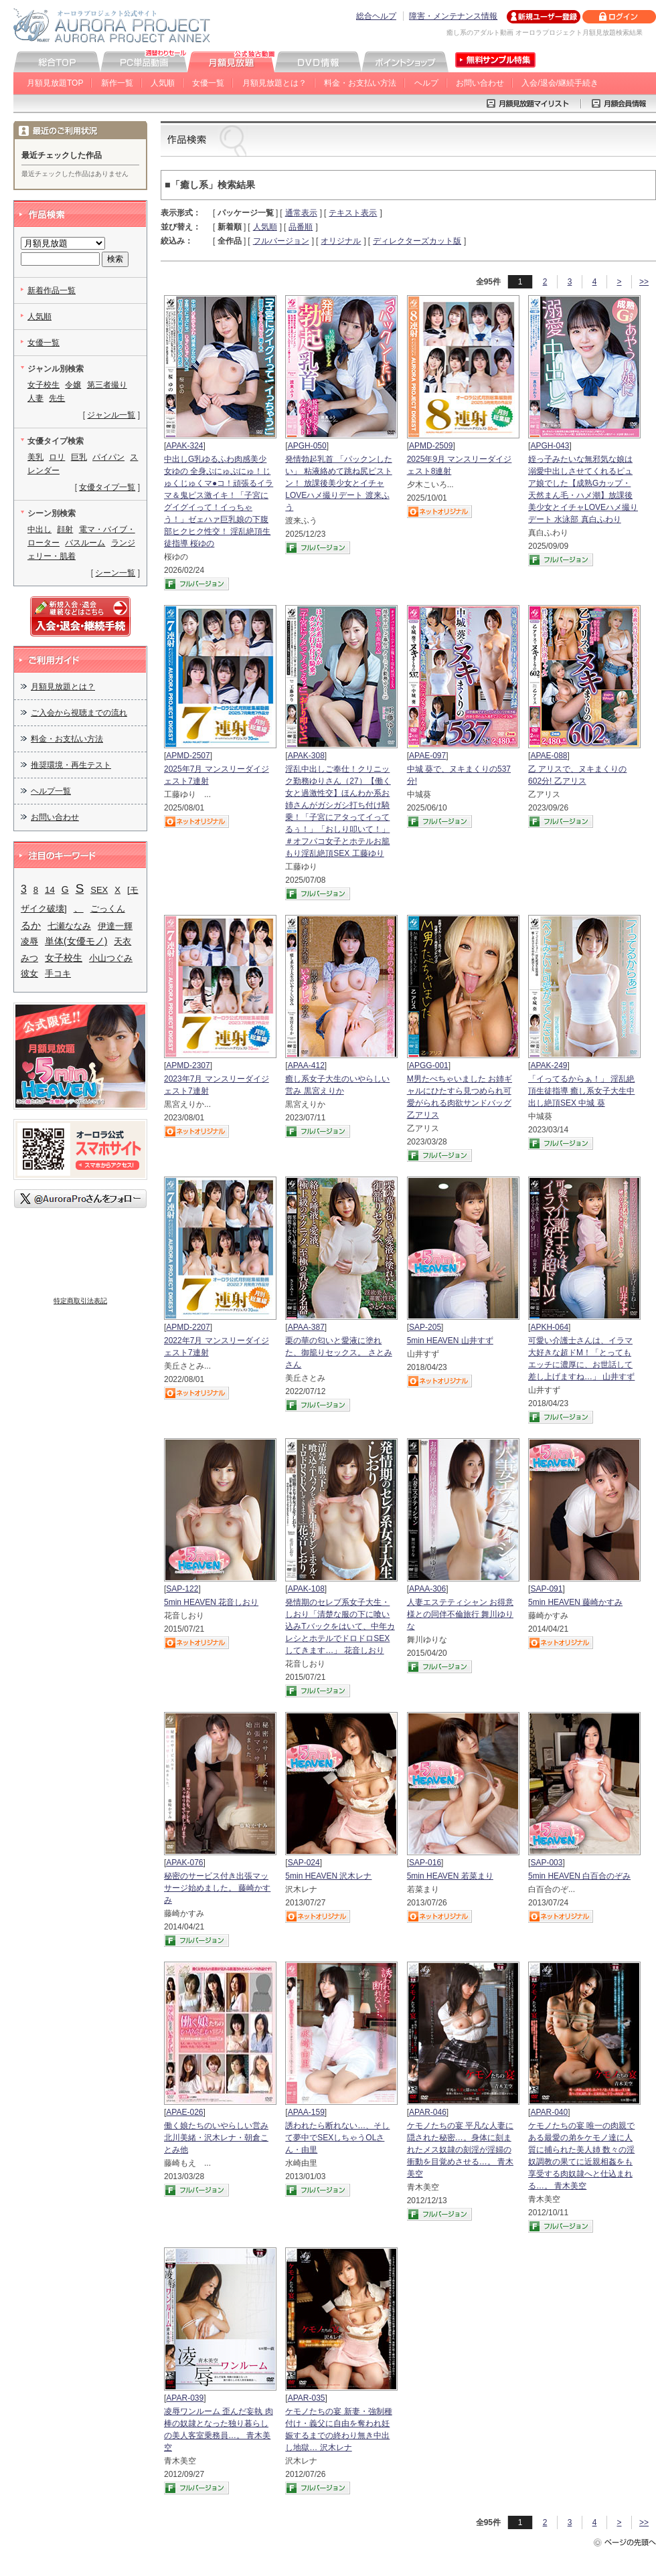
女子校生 (43, 385)
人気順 (163, 83)
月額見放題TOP (55, 83)
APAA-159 (306, 2112)
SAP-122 (182, 1589)
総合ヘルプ (376, 16)
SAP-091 (546, 1589)
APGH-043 (549, 445)
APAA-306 (427, 1589)
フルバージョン (281, 241)
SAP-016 (425, 1862)
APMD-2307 (188, 1065)
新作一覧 (117, 83)
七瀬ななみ (69, 926)
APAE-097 (427, 755)
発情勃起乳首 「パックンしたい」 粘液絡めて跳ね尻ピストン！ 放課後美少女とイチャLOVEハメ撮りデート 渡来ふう (338, 483)
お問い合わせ (480, 83)
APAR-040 (549, 2112)
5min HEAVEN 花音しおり (211, 1602)
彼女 (29, 973)
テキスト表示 (353, 213)
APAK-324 (184, 445)
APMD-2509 (431, 445)
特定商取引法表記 (80, 1300)
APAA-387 (306, 1327)
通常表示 (301, 213)
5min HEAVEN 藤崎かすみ (575, 1602)
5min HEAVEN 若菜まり (450, 1876)
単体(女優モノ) (76, 941)
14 (50, 890)
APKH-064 (549, 1327)
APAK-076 (184, 1862)
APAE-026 (184, 2112)
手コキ (58, 973)
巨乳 (79, 457)
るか (31, 925)
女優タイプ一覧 (107, 487)
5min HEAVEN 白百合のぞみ (579, 1876)
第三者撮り (107, 385)
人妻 (35, 398)
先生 (57, 398)
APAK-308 (306, 755)
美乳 (35, 457)
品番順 (301, 227)
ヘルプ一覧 (51, 791)
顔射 (65, 529)
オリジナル (341, 241)
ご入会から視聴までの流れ (79, 712)
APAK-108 (306, 1589)
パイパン (108, 457)
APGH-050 (307, 445)
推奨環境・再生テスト (71, 765)
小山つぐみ (111, 958)
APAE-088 (548, 755)
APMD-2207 (188, 1327)
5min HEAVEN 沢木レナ (328, 1876)
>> (644, 281)
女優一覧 (208, 83)
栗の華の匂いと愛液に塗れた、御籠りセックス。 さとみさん (338, 1352)
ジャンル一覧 (111, 415)
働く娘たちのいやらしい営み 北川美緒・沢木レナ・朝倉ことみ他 (216, 2137)
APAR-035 (306, 2398)
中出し (39, 529)
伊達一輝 (115, 926)
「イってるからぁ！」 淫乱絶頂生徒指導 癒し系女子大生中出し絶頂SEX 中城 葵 (581, 1091)
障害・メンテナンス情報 (453, 16)
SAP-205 (425, 1327)
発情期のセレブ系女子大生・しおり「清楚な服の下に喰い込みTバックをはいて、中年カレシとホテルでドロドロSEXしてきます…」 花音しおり (339, 1626)
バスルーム (85, 542)
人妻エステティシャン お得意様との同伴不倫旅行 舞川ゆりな (460, 1614)
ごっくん (107, 909)
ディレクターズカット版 (417, 241)
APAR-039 (184, 2398)
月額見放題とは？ (274, 83)
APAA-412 (306, 1065)
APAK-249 (548, 1065)
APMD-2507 (188, 755)
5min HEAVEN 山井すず (450, 1340)
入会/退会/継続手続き (559, 83)
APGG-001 (428, 1065)
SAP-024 (304, 1862)
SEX (99, 890)
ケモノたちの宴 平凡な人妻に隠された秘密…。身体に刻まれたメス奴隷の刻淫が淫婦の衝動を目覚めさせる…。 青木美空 (460, 2149)
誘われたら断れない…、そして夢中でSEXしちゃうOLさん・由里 (337, 2137)
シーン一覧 (115, 573)
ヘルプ (426, 83)
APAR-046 (427, 2112)
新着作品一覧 (51, 290)
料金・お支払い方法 (360, 83)
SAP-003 (546, 1862)
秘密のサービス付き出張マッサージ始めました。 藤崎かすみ (217, 1888)
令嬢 (73, 385)
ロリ (57, 457)
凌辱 (29, 941)
